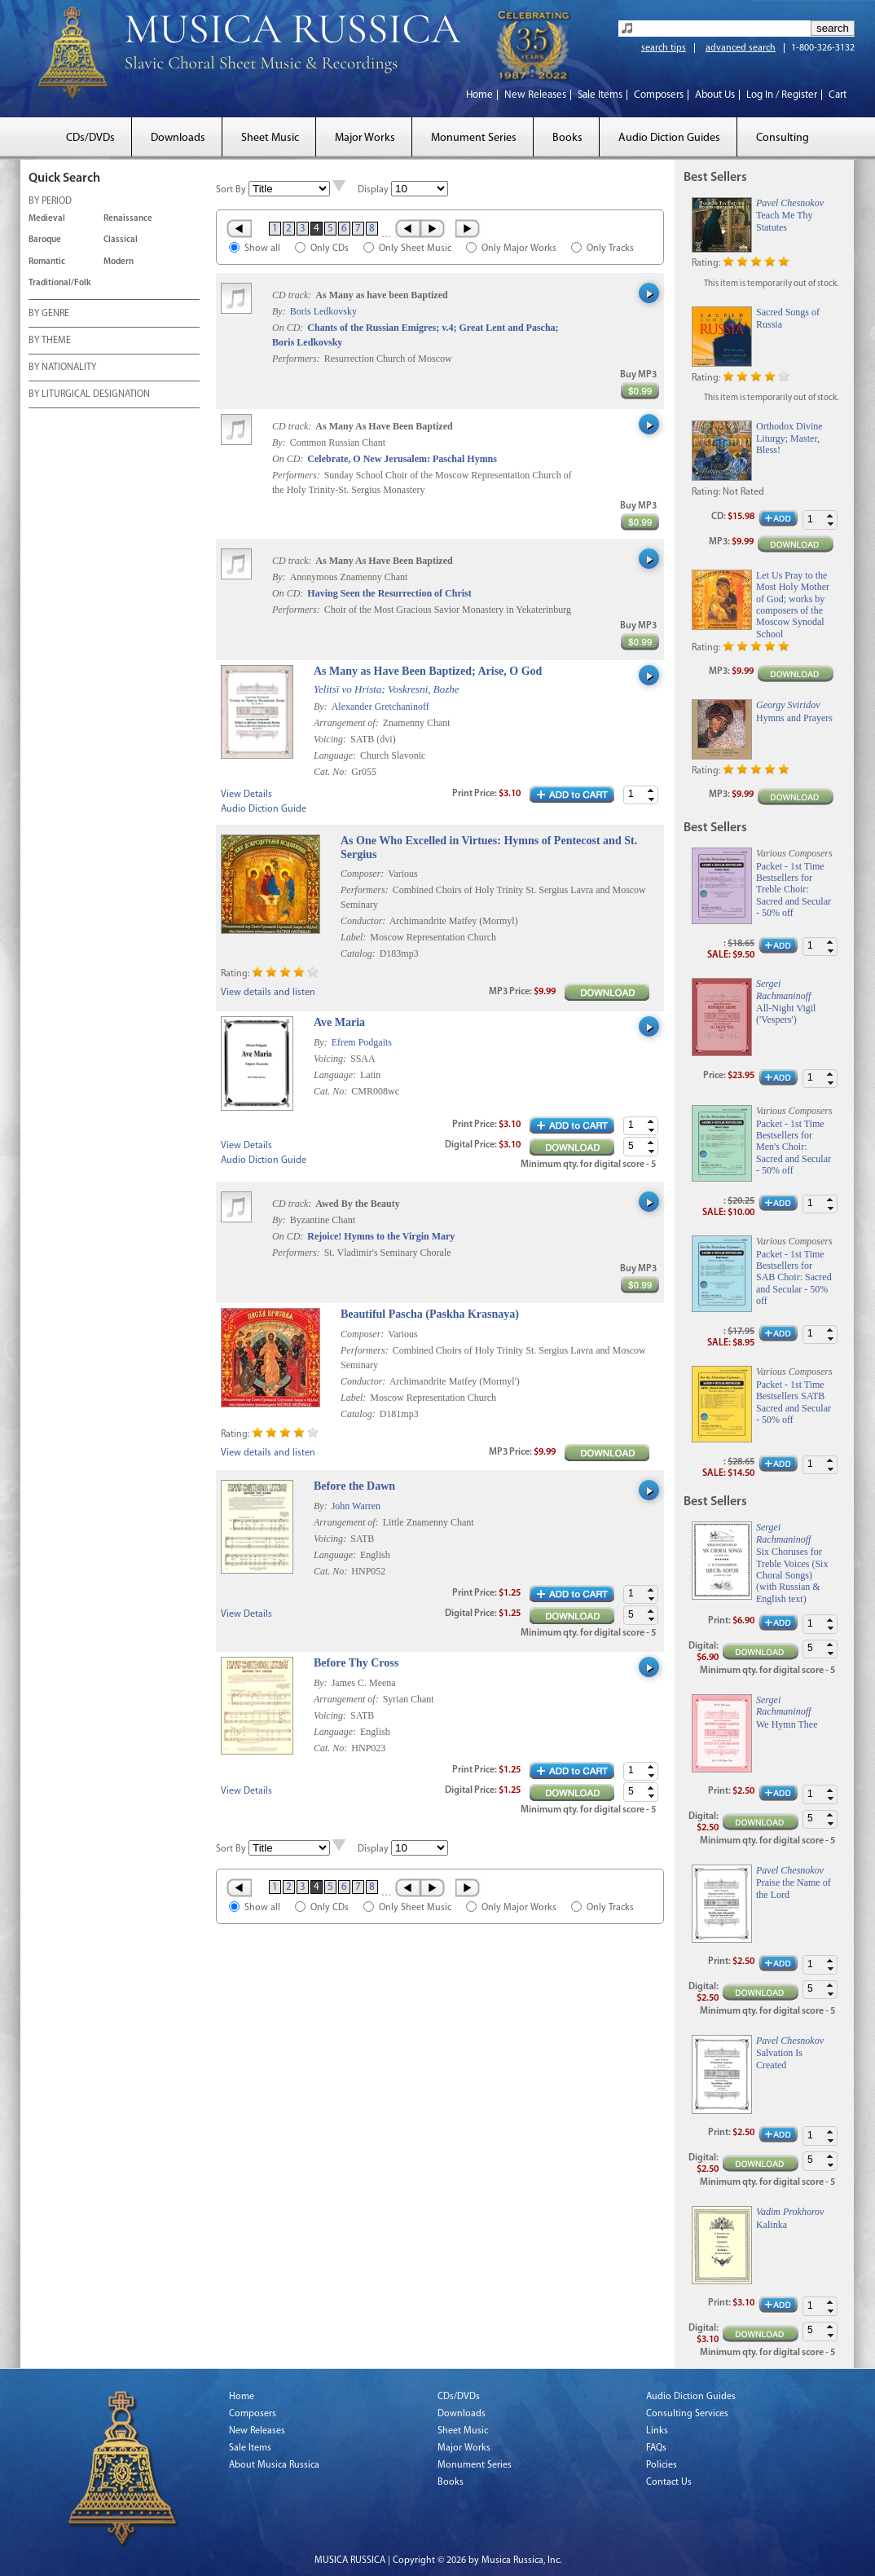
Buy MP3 (638, 375)
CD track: (293, 295)
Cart (837, 95)
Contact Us (669, 2482)
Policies (661, 2465)
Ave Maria (339, 1022)
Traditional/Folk (60, 283)
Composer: (362, 873)
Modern (118, 262)
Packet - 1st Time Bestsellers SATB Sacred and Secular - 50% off (793, 1402)
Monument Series (474, 138)
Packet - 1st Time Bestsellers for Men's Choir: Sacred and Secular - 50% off (793, 1147)
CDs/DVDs (90, 138)
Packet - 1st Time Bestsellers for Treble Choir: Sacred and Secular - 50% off (793, 890)
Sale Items (600, 95)
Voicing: (331, 739)
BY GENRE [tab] (49, 314)
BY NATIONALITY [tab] (62, 368)
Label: (353, 937)
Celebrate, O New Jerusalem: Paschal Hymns (402, 459)
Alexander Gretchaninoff (380, 706)
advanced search (741, 48)
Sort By (231, 190)
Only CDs (329, 248)
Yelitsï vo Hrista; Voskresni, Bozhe (386, 689)
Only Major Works (518, 248)
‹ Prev (407, 228)
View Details (246, 794)
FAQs (656, 2448)
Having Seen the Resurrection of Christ (389, 593)
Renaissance (127, 218)
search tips (663, 48)
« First (238, 228)
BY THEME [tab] (50, 341)
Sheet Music (270, 138)
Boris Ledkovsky (323, 311)
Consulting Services (687, 2414)
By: (280, 311)
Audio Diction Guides (669, 138)
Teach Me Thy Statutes (784, 220)
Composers (659, 95)
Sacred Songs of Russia (788, 317)
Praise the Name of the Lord (793, 1888)
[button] (650, 790)
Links (657, 2431)
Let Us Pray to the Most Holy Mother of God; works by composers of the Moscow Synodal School (792, 605)
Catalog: (358, 953)
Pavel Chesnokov (790, 203)
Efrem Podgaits (362, 1042)
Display (373, 190)
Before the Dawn (354, 1486)
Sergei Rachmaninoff (783, 989)
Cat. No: (332, 771)
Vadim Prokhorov (790, 2211)
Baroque (45, 240)
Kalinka (771, 2224)
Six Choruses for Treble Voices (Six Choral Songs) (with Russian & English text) (792, 1575)
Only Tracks (610, 248)
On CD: (287, 327)
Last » (468, 228)
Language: (336, 755)
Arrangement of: (347, 723)
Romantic (47, 262)
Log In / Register (781, 95)
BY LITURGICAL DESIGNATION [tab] (89, 395)
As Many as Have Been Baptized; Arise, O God (428, 671)
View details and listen (268, 992)
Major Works (365, 138)
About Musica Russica (274, 2465)
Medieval (47, 218)
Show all (262, 248)
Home (479, 95)
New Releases (535, 95)
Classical (120, 240)
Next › (433, 228)
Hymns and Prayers (794, 718)
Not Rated (743, 492)
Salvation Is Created (779, 2058)
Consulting (782, 138)
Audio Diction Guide (263, 809)
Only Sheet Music (415, 248)
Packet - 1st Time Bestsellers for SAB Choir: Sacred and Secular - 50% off (794, 1277)
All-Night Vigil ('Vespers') (786, 1013)
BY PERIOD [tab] (50, 202)
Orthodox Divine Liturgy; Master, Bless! (789, 438)
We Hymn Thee (786, 1724)
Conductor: (363, 921)
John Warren (356, 1506)
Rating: (235, 974)
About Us (715, 95)
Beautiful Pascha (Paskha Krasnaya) (430, 1314)
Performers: (296, 358)
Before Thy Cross (356, 1663)
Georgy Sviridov (788, 705)
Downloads (178, 138)
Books (567, 138)
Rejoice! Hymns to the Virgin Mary (381, 1236)
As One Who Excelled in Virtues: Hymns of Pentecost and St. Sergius (489, 847)
